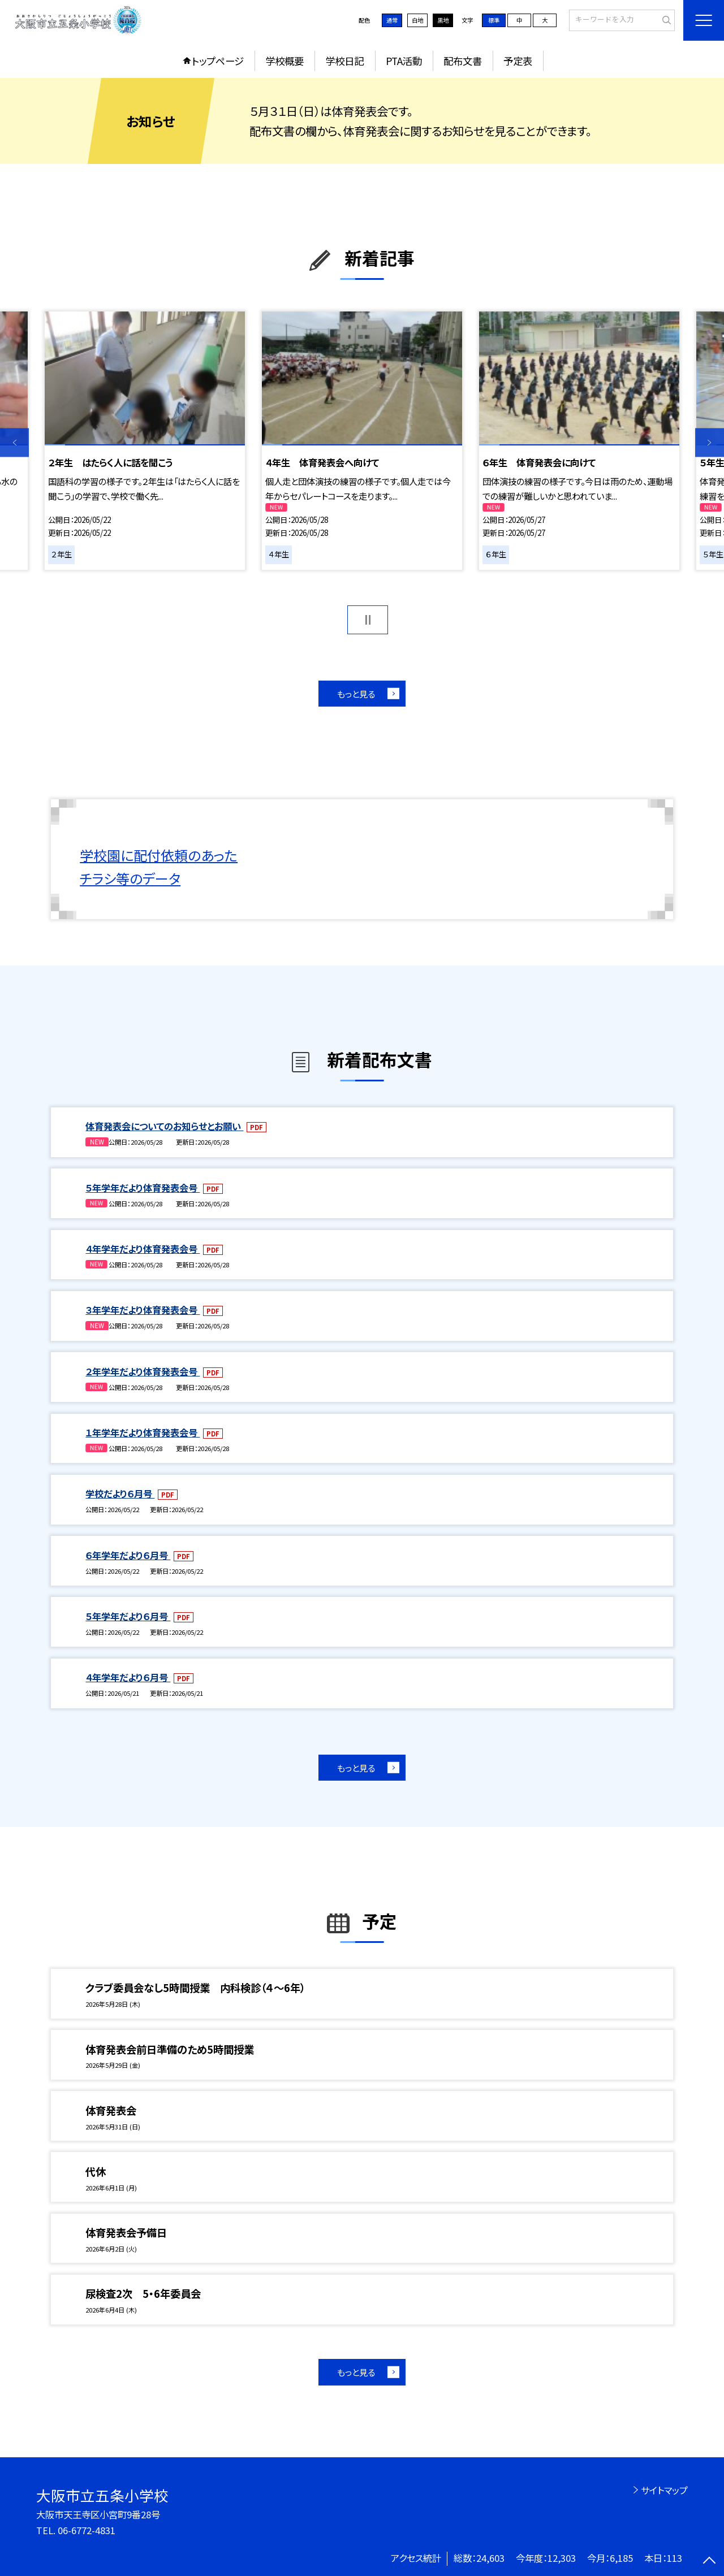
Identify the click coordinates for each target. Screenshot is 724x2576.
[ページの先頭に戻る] (709, 2561)
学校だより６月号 (119, 1493)
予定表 (517, 61)
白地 (417, 20)
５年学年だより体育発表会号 (142, 1187)
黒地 (443, 20)
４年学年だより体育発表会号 (142, 1248)
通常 (392, 20)
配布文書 (462, 61)
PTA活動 (404, 61)
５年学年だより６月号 (127, 1616)
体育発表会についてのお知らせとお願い (164, 1126)
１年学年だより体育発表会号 (142, 1432)
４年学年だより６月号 (127, 1677)
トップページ (218, 61)
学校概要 (284, 61)
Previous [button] (14, 442)
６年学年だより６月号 (127, 1555)
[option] (144, 441)
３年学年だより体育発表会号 (142, 1310)
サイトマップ (664, 2490)
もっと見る (356, 693)
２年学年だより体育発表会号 (142, 1371)
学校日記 (344, 61)
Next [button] (709, 442)
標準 (493, 20)
